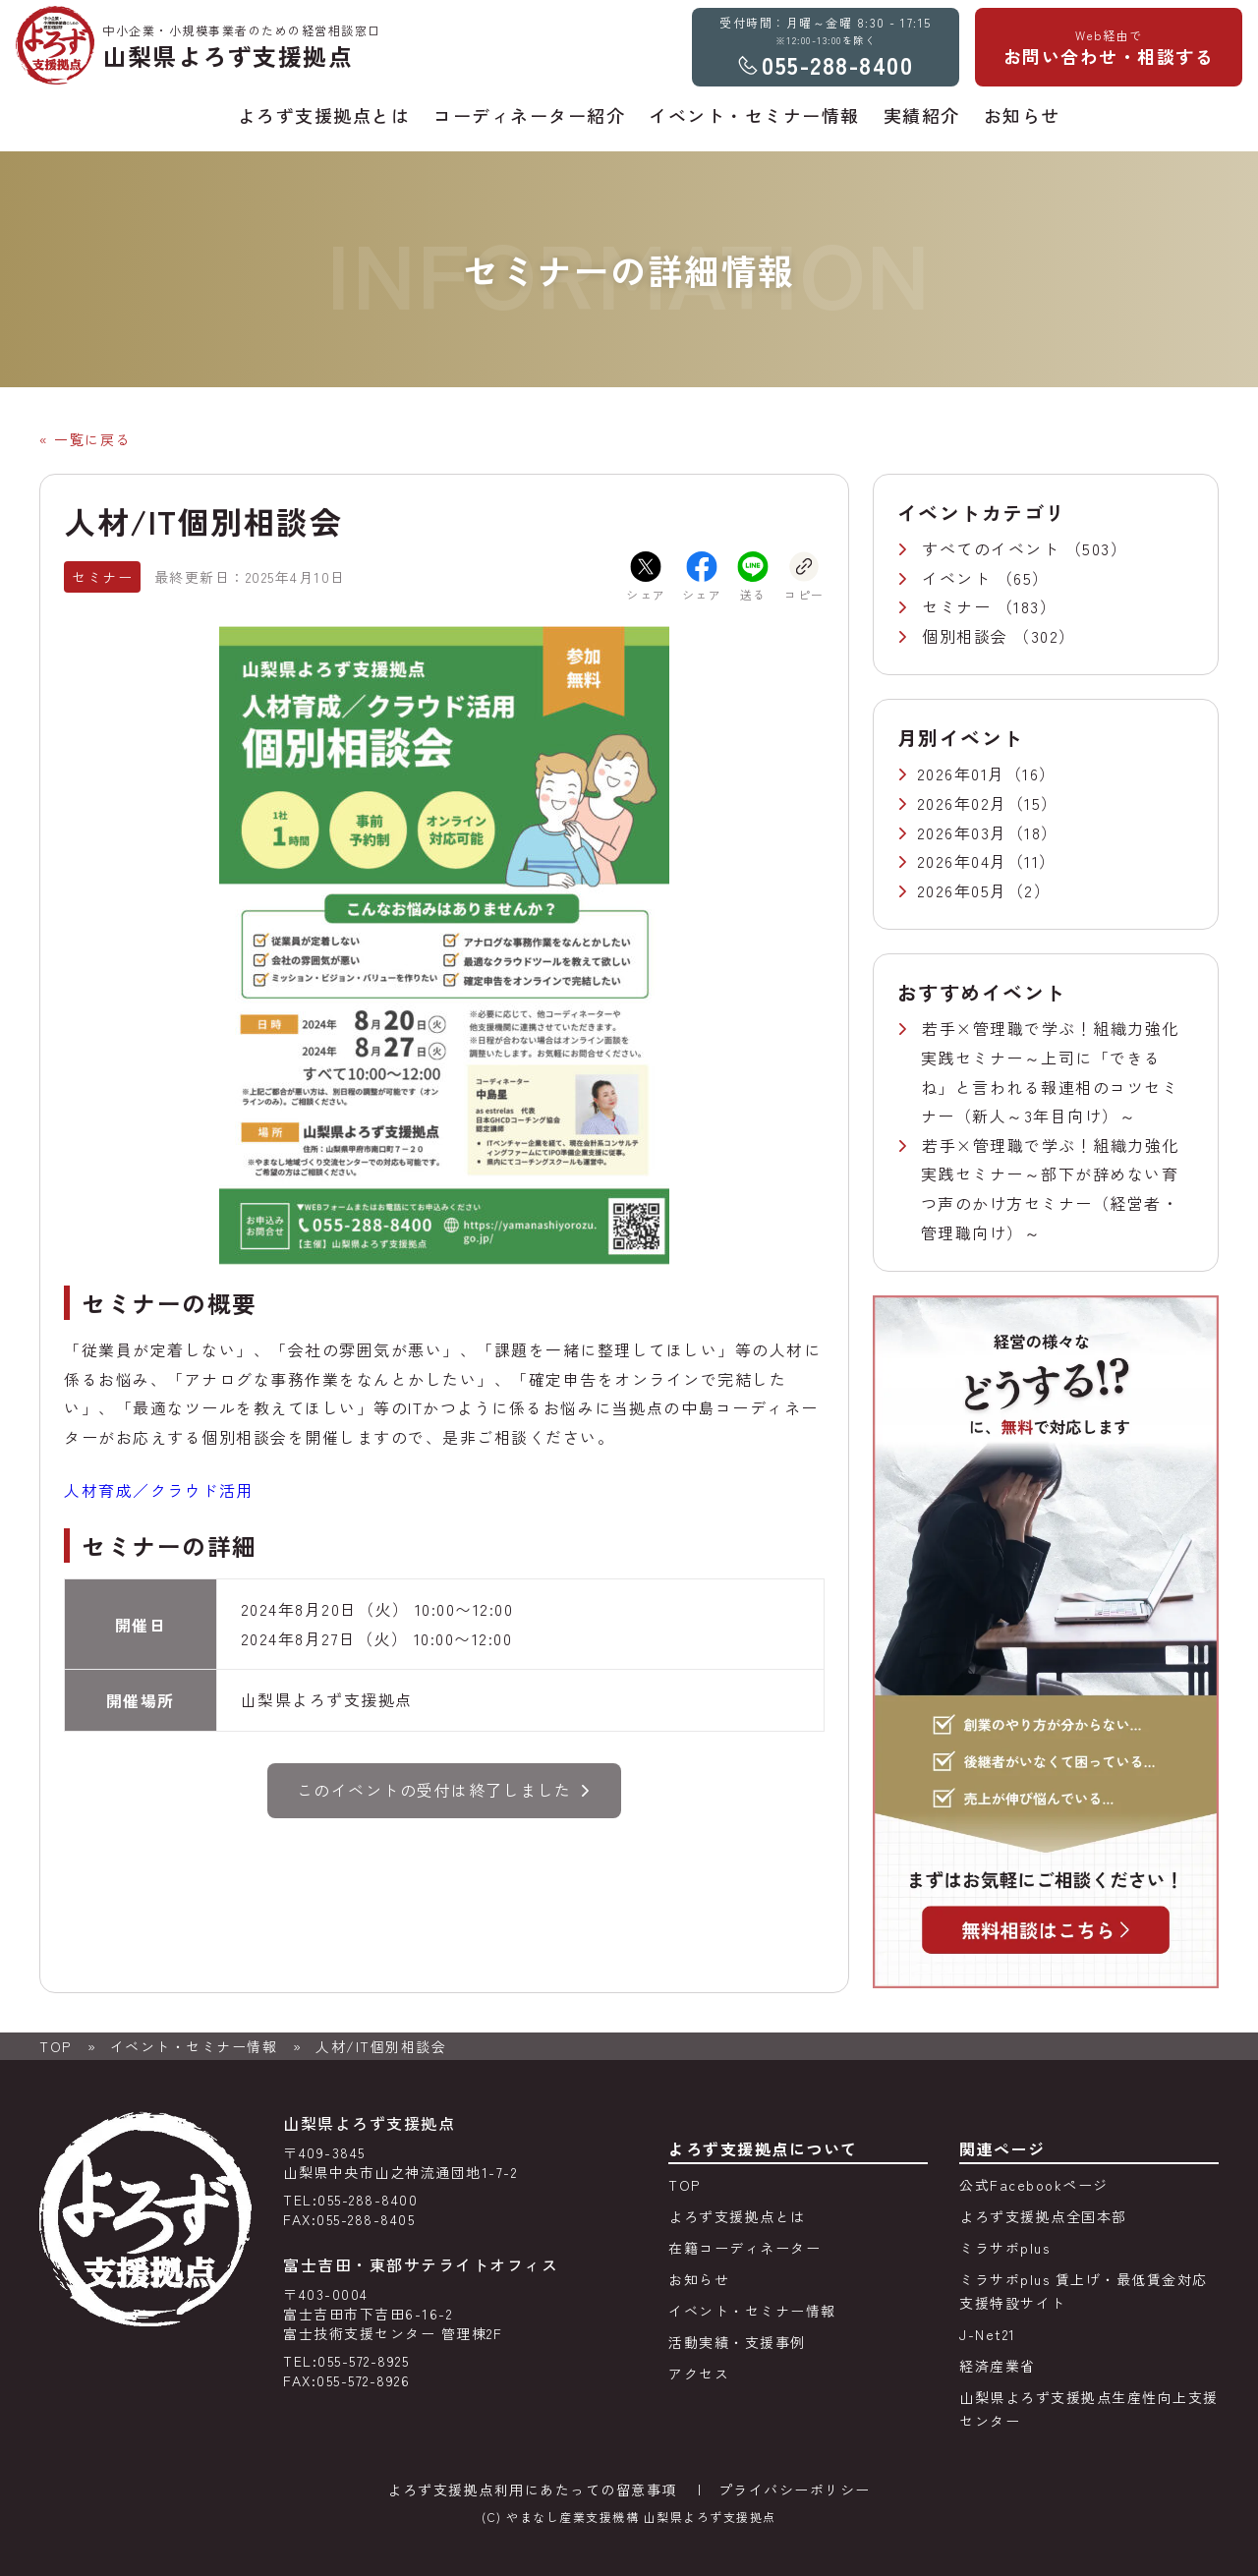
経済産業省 (997, 2366)
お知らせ (698, 2279)
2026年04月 (962, 861)
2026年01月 (961, 773)
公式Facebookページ (1034, 2185)
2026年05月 (962, 890)
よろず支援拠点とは (737, 2216)
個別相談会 (967, 636)
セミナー (959, 606)
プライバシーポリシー (794, 2489)
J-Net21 (987, 2334)
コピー (804, 576)
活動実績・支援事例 (737, 2342)
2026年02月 (962, 803)
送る (753, 576)
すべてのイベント (993, 548)
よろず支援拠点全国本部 (1043, 2216)
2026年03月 (962, 832)
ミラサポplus (1004, 2248)
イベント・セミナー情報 (194, 2046)
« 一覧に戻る (85, 439)
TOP (55, 2046)
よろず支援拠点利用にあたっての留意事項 (532, 2489)
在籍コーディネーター (744, 2248)
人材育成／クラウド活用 (159, 1490)
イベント (959, 578)
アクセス (698, 2373)
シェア (646, 576)
